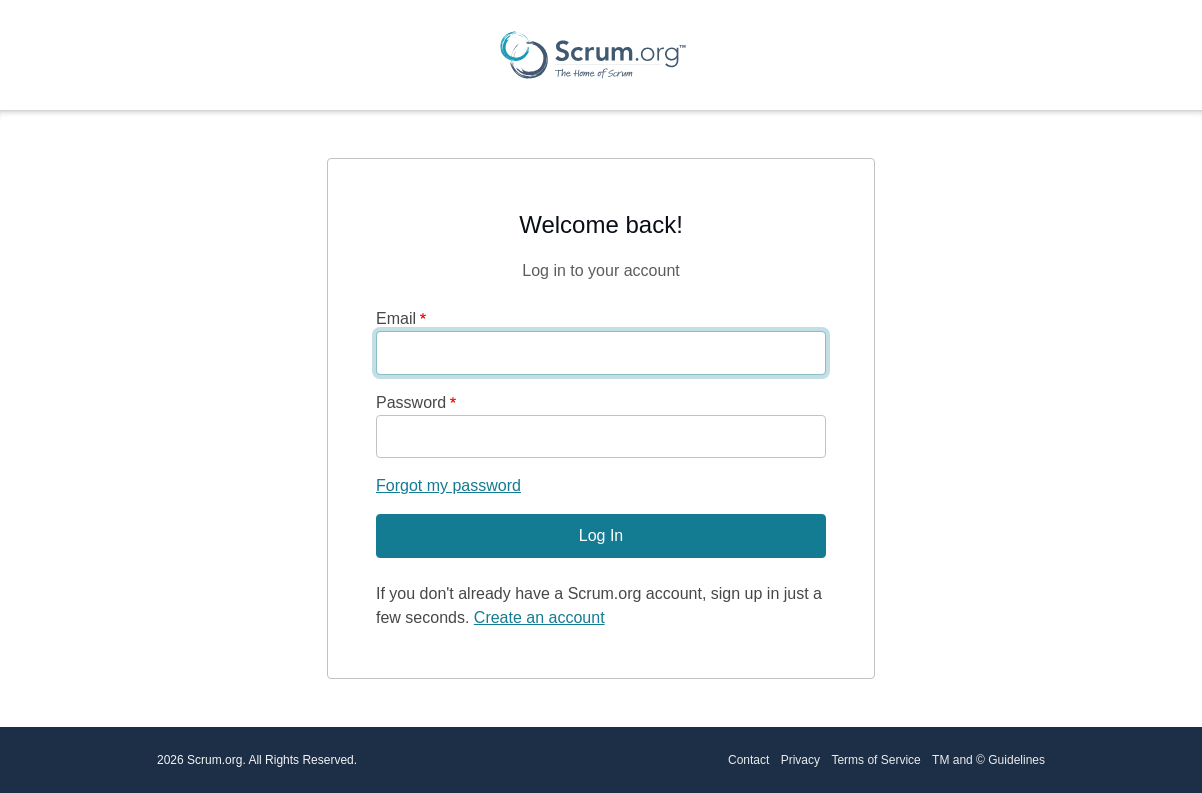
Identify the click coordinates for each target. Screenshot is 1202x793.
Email (396, 318)
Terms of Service (875, 760)
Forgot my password (448, 485)
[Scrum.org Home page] (593, 55)
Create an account (539, 617)
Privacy (800, 760)
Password (411, 402)
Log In (601, 535)
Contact (748, 760)
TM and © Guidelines (988, 760)
